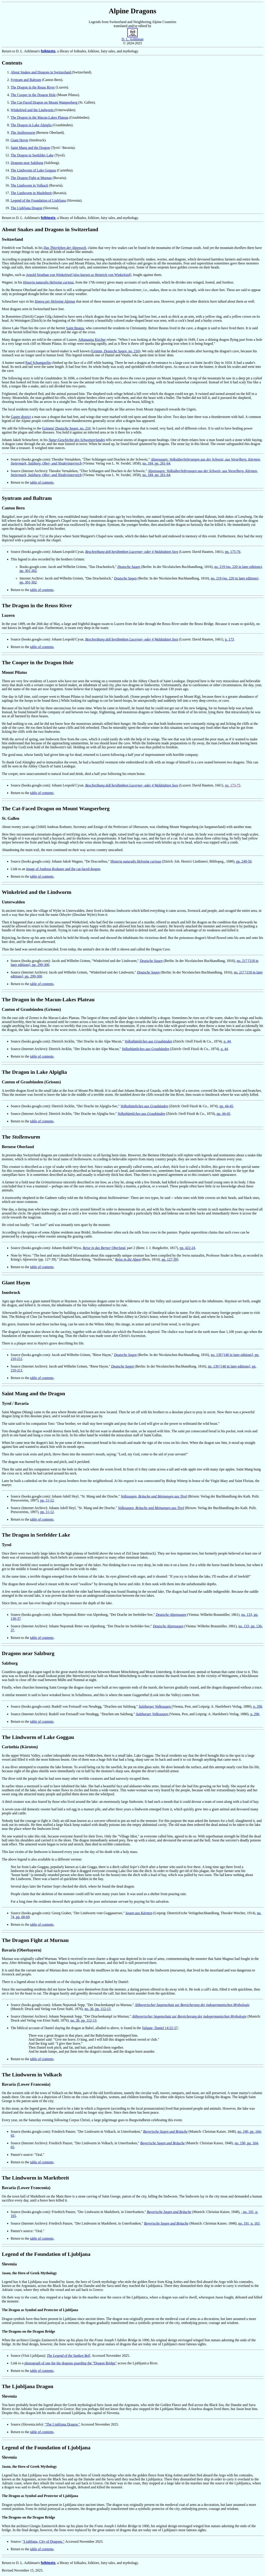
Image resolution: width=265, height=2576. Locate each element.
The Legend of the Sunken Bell (68, 2355)
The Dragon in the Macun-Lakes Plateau (39, 117)
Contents (12, 63)
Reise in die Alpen (128, 1259)
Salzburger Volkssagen (155, 1706)
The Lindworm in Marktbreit (31, 193)
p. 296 (257, 1706)
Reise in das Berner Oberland (104, 1248)
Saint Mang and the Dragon (30, 148)
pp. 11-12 (47, 1500)
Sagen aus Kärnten (138, 1913)
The (23, 132)
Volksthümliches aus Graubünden (148, 1041)
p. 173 (229, 639)
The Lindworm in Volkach (29, 185)
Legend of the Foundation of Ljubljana (38, 200)
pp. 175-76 (232, 552)
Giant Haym (19, 140)
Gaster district (21, 417)
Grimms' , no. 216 (66, 428)
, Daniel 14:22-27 (160, 2028)
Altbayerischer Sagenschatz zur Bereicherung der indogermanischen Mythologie (192, 2005)
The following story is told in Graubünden (32, 378)
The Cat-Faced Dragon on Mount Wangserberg (44, 102)
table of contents (42, 482)
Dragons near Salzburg (27, 163)
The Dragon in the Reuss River (33, 87)
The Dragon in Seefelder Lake (32, 155)
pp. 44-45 (226, 1106)
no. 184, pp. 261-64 (156, 463)
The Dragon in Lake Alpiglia (31, 125)
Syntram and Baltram (26, 80)
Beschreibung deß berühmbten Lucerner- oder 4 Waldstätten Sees (131, 552)
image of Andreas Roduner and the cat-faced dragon (63, 869)
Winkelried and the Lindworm (33, 110)
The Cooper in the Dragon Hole (33, 95)
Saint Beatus (75, 328)
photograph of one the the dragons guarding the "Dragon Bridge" (70, 2363)
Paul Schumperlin (38, 363)
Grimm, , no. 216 (115, 351)
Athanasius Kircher (92, 339)
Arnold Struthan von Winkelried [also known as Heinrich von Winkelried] (78, 275)
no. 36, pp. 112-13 (98, 2009)
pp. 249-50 (243, 861)
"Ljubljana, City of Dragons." (43, 2541)
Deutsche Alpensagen (171, 1614)
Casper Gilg (42, 316)
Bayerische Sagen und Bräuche (165, 2131)
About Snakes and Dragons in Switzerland (41, 72)
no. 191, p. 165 (249, 2223)
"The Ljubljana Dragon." (62, 2424)
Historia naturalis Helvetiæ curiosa (135, 861)
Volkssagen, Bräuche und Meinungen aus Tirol (154, 1496)
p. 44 (227, 1041)
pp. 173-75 (232, 785)
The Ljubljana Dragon (26, 208)
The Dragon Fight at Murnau (31, 178)
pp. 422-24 (187, 1248)
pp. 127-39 (169, 1259)
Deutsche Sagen (128, 567)
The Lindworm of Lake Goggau (33, 170)
